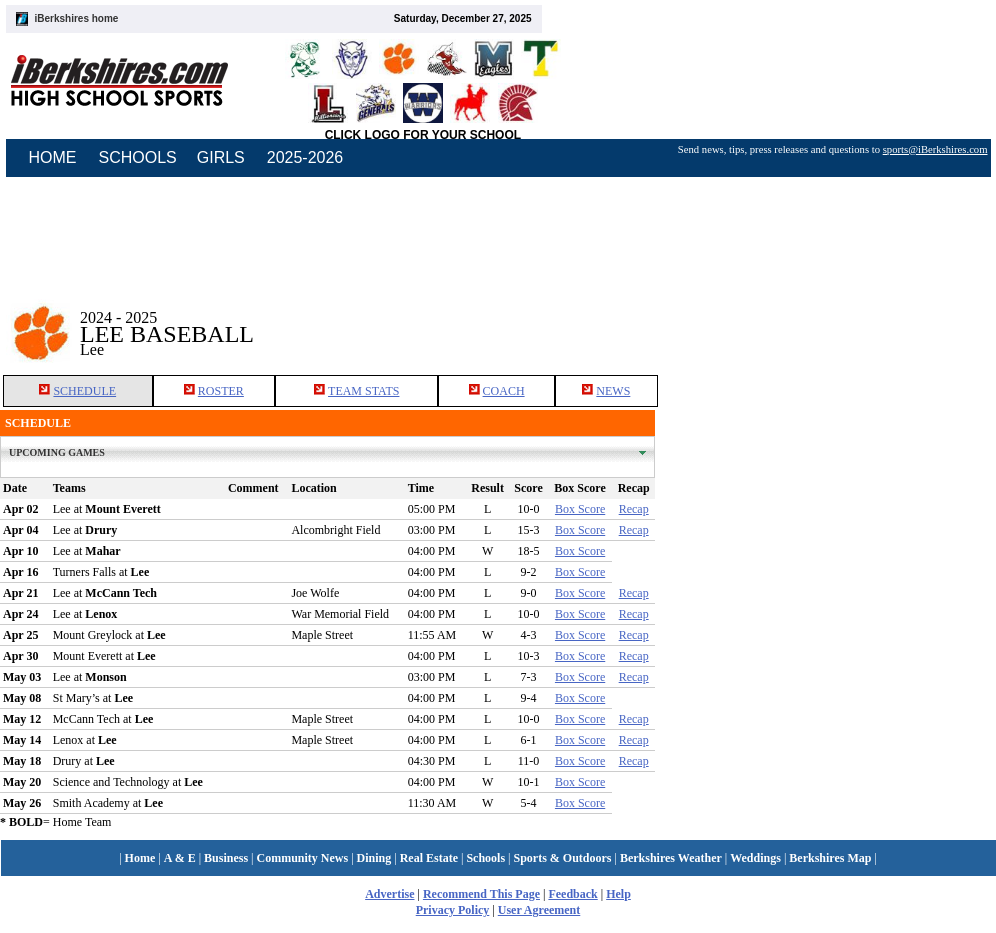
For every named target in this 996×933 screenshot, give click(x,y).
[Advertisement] (826, 319)
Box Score (580, 509)
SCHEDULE (84, 391)
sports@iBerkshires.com (935, 149)
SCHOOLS (138, 157)
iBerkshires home (77, 18)
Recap (634, 509)
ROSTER (221, 391)
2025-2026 (305, 157)
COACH (504, 391)
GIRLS (221, 157)
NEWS (613, 391)
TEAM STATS (363, 391)
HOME (53, 157)
